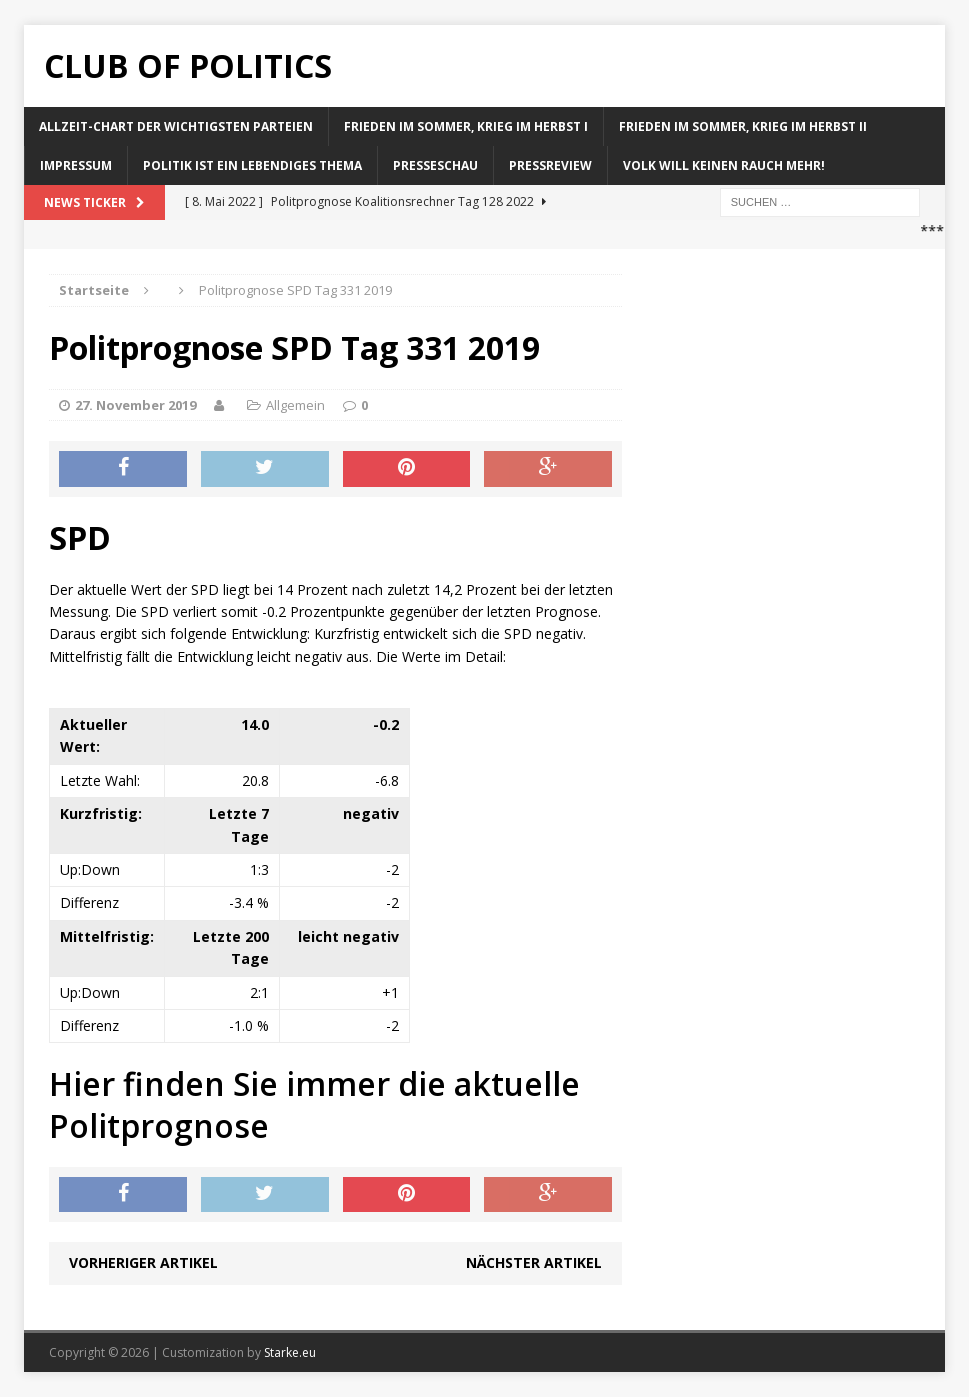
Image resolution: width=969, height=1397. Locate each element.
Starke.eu (290, 1352)
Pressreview (550, 165)
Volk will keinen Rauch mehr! (724, 165)
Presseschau (435, 165)
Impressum (76, 165)
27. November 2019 (135, 405)
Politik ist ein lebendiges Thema (252, 165)
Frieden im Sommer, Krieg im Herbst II (743, 126)
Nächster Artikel (534, 1262)
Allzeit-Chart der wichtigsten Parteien (176, 126)
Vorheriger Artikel (143, 1262)
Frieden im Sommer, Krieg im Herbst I (466, 126)
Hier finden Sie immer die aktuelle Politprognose (314, 1104)
